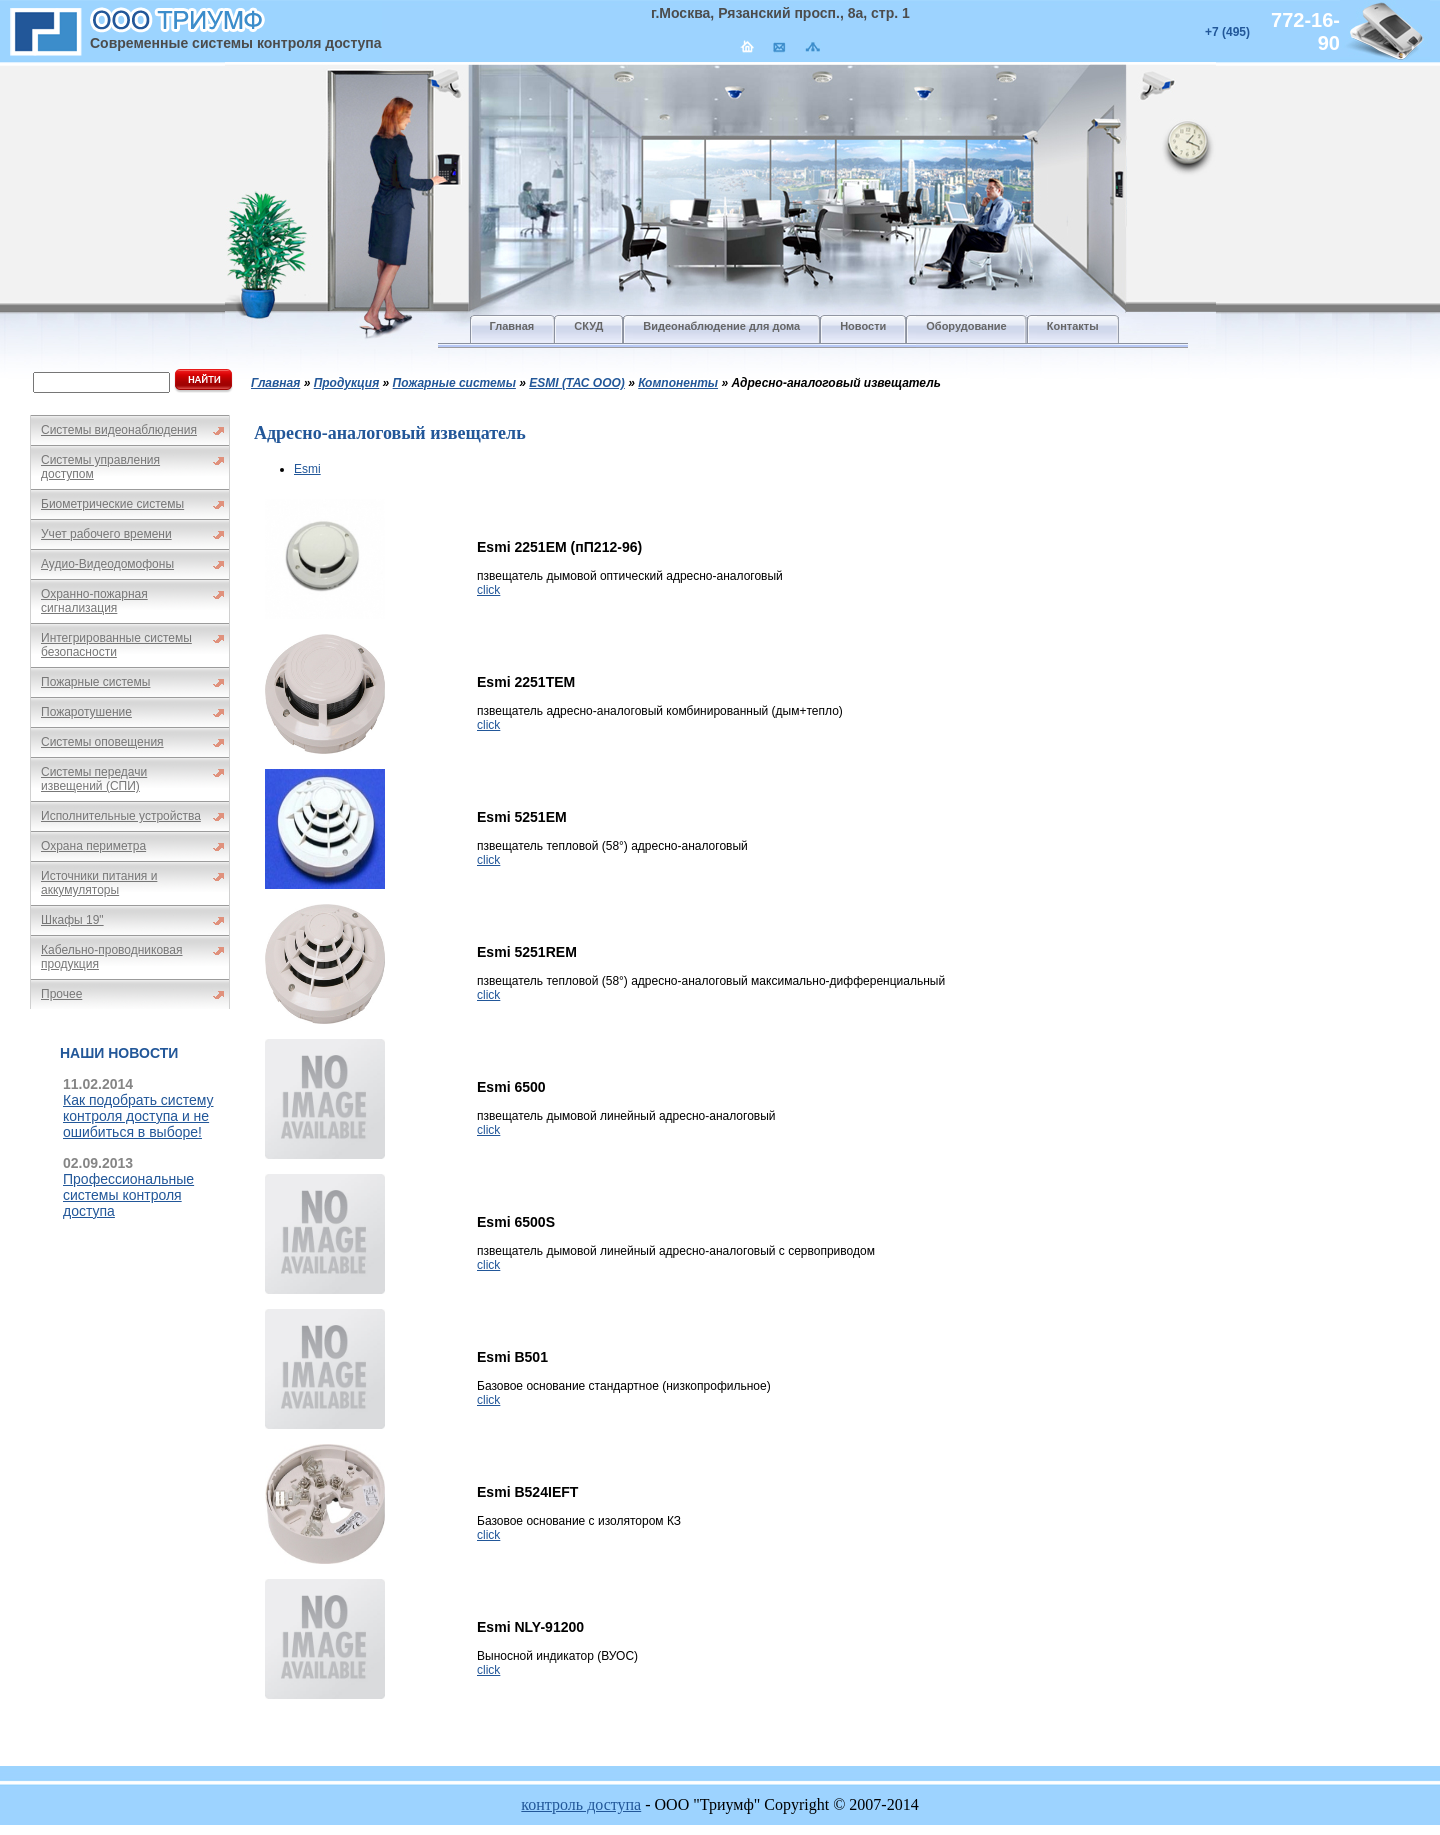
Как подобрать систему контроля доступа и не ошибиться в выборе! (138, 1116)
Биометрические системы (112, 504)
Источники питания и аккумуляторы (99, 883)
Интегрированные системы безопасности (116, 645)
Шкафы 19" (72, 920)
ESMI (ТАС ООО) (577, 383)
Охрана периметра (93, 846)
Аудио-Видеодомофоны (107, 564)
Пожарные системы (95, 682)
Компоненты (678, 383)
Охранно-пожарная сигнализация (94, 601)
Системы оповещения (102, 742)
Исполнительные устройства (121, 816)
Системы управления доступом (100, 467)
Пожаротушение (86, 712)
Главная (275, 383)
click (488, 590)
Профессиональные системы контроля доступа (128, 1195)
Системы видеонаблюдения (119, 430)
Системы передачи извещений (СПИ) (94, 779)
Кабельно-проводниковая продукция (112, 957)
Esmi (307, 469)
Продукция (347, 383)
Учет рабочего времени (106, 534)
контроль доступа (581, 1804)
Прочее (61, 994)
